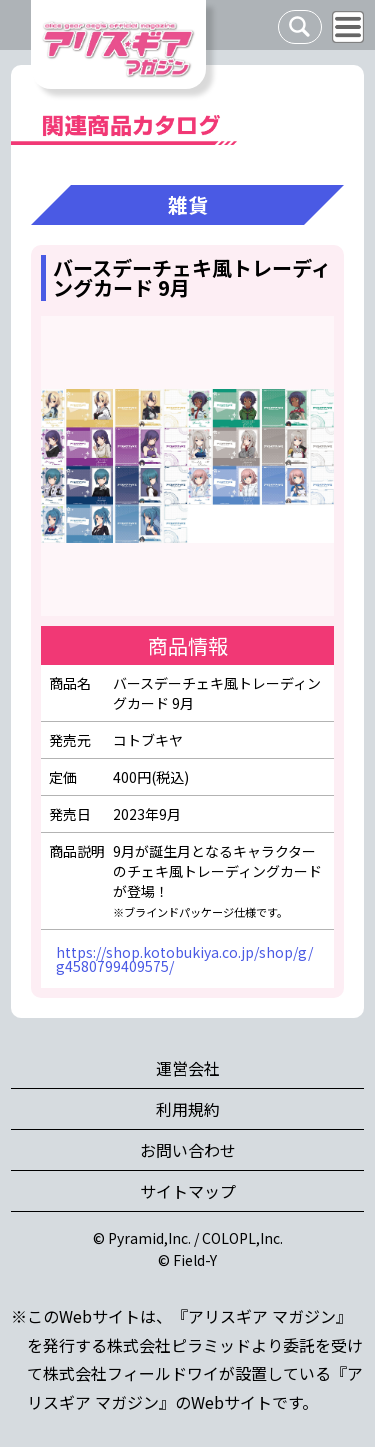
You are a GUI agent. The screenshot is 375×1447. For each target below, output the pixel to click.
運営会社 (188, 1068)
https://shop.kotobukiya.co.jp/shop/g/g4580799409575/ (184, 959)
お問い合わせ (188, 1150)
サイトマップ (188, 1191)
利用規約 (188, 1109)
